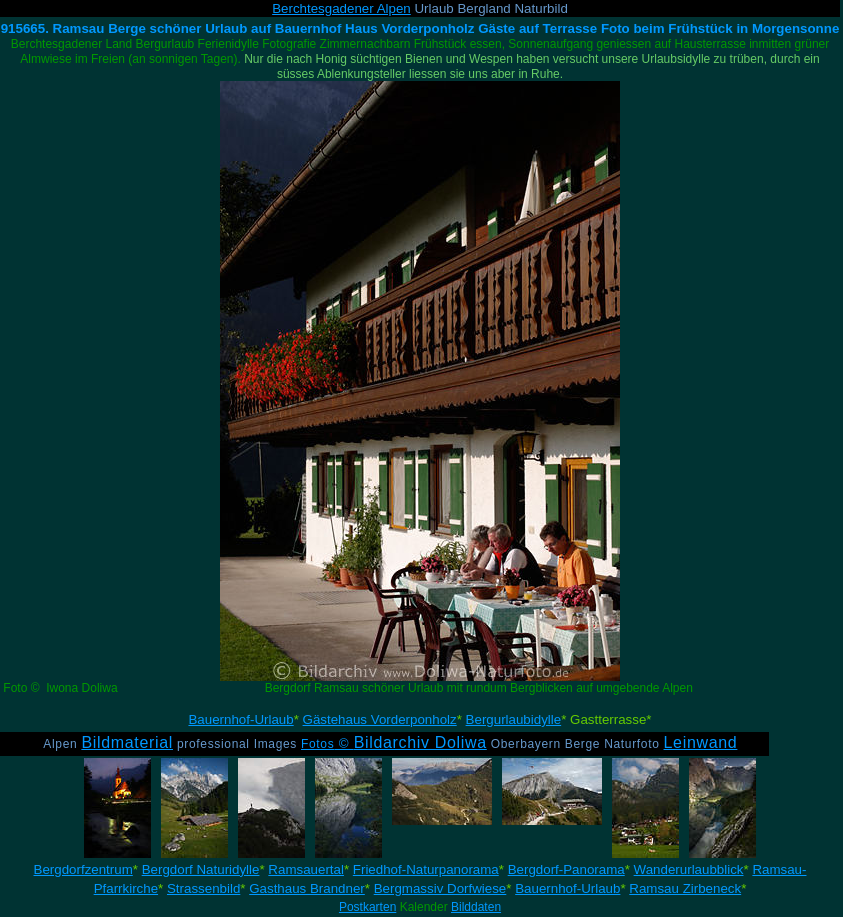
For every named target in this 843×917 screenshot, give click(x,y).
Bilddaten (476, 907)
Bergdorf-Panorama (566, 869)
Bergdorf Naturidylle (201, 869)
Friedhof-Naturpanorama (426, 869)
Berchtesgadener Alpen (341, 8)
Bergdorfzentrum (83, 869)
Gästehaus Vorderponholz (380, 719)
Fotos (394, 744)
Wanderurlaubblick (689, 869)
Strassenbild (203, 888)
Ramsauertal (306, 869)
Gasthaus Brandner (307, 888)
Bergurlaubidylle (514, 719)
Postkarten (367, 907)
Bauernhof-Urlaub (240, 719)
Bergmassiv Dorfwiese (440, 888)
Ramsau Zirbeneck (685, 888)
